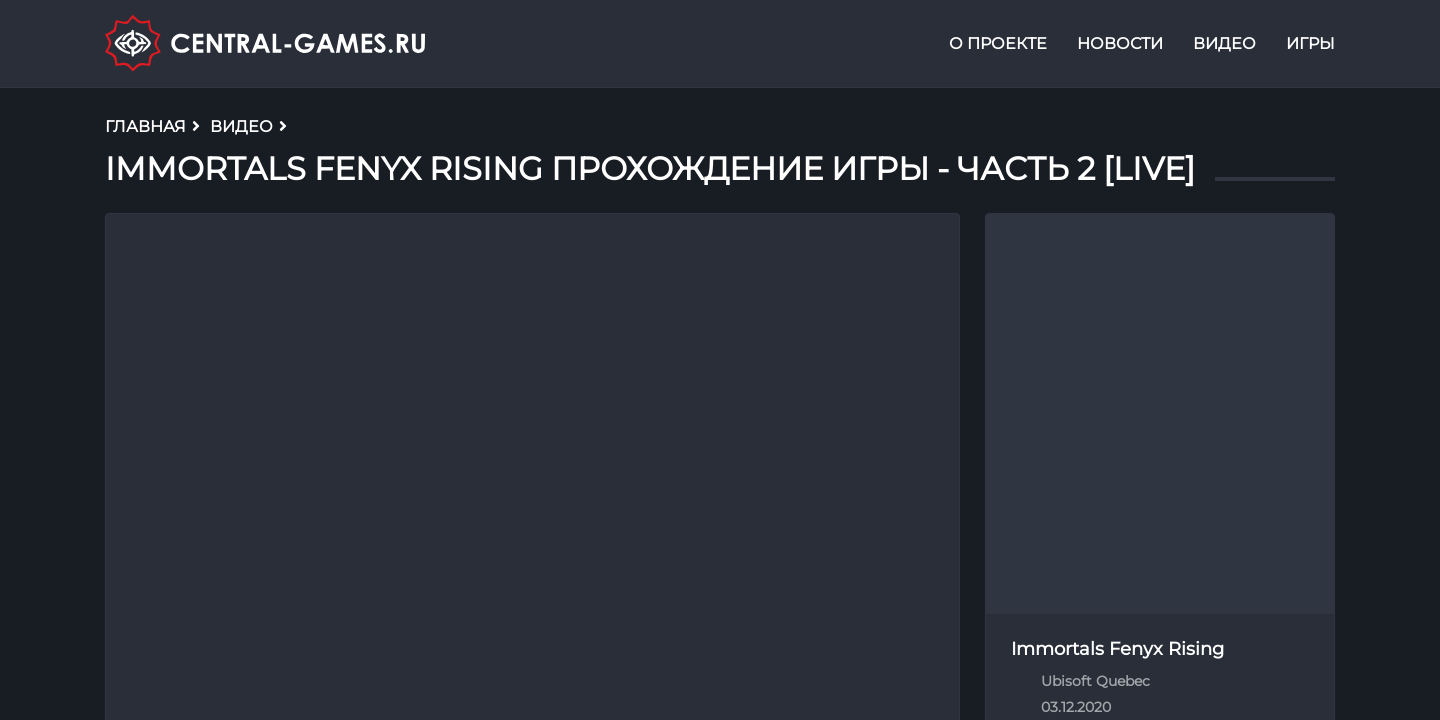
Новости (1120, 43)
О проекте (998, 43)
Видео (1224, 43)
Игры (1310, 43)
